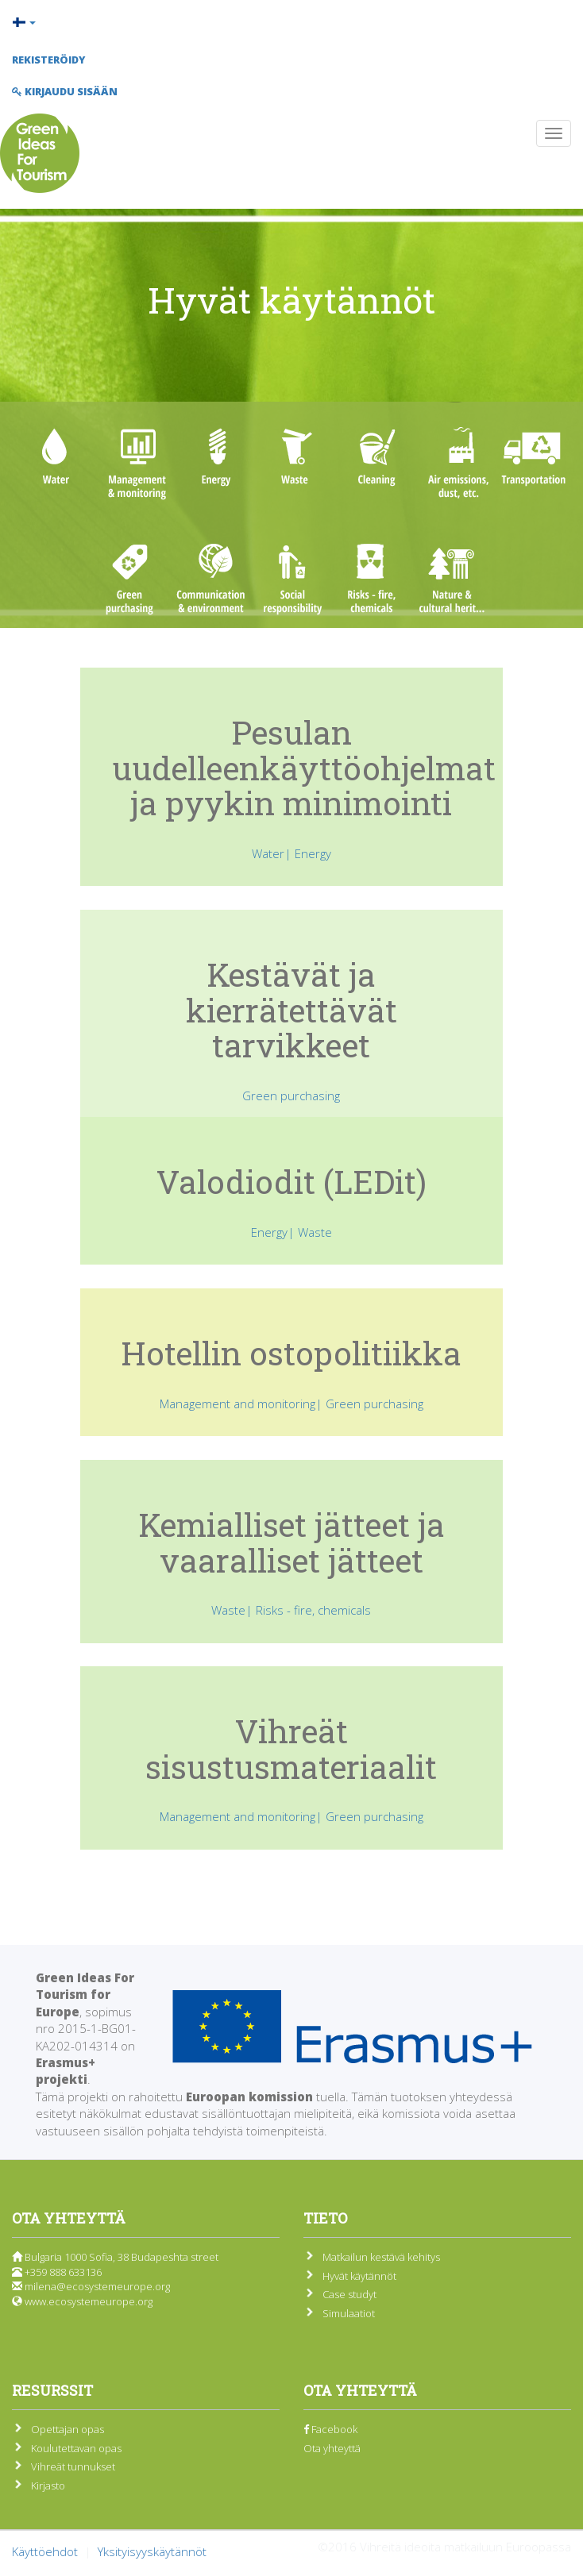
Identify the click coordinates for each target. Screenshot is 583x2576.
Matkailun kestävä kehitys (381, 2257)
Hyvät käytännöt (359, 2276)
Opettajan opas (67, 2429)
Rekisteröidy (48, 59)
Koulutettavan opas (76, 2448)
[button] (291, 22)
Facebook (330, 2429)
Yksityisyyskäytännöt (152, 2551)
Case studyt (349, 2294)
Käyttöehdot (45, 2551)
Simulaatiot (348, 2313)
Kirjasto (48, 2485)
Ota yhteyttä (332, 2448)
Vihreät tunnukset (73, 2466)
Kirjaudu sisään (65, 91)
